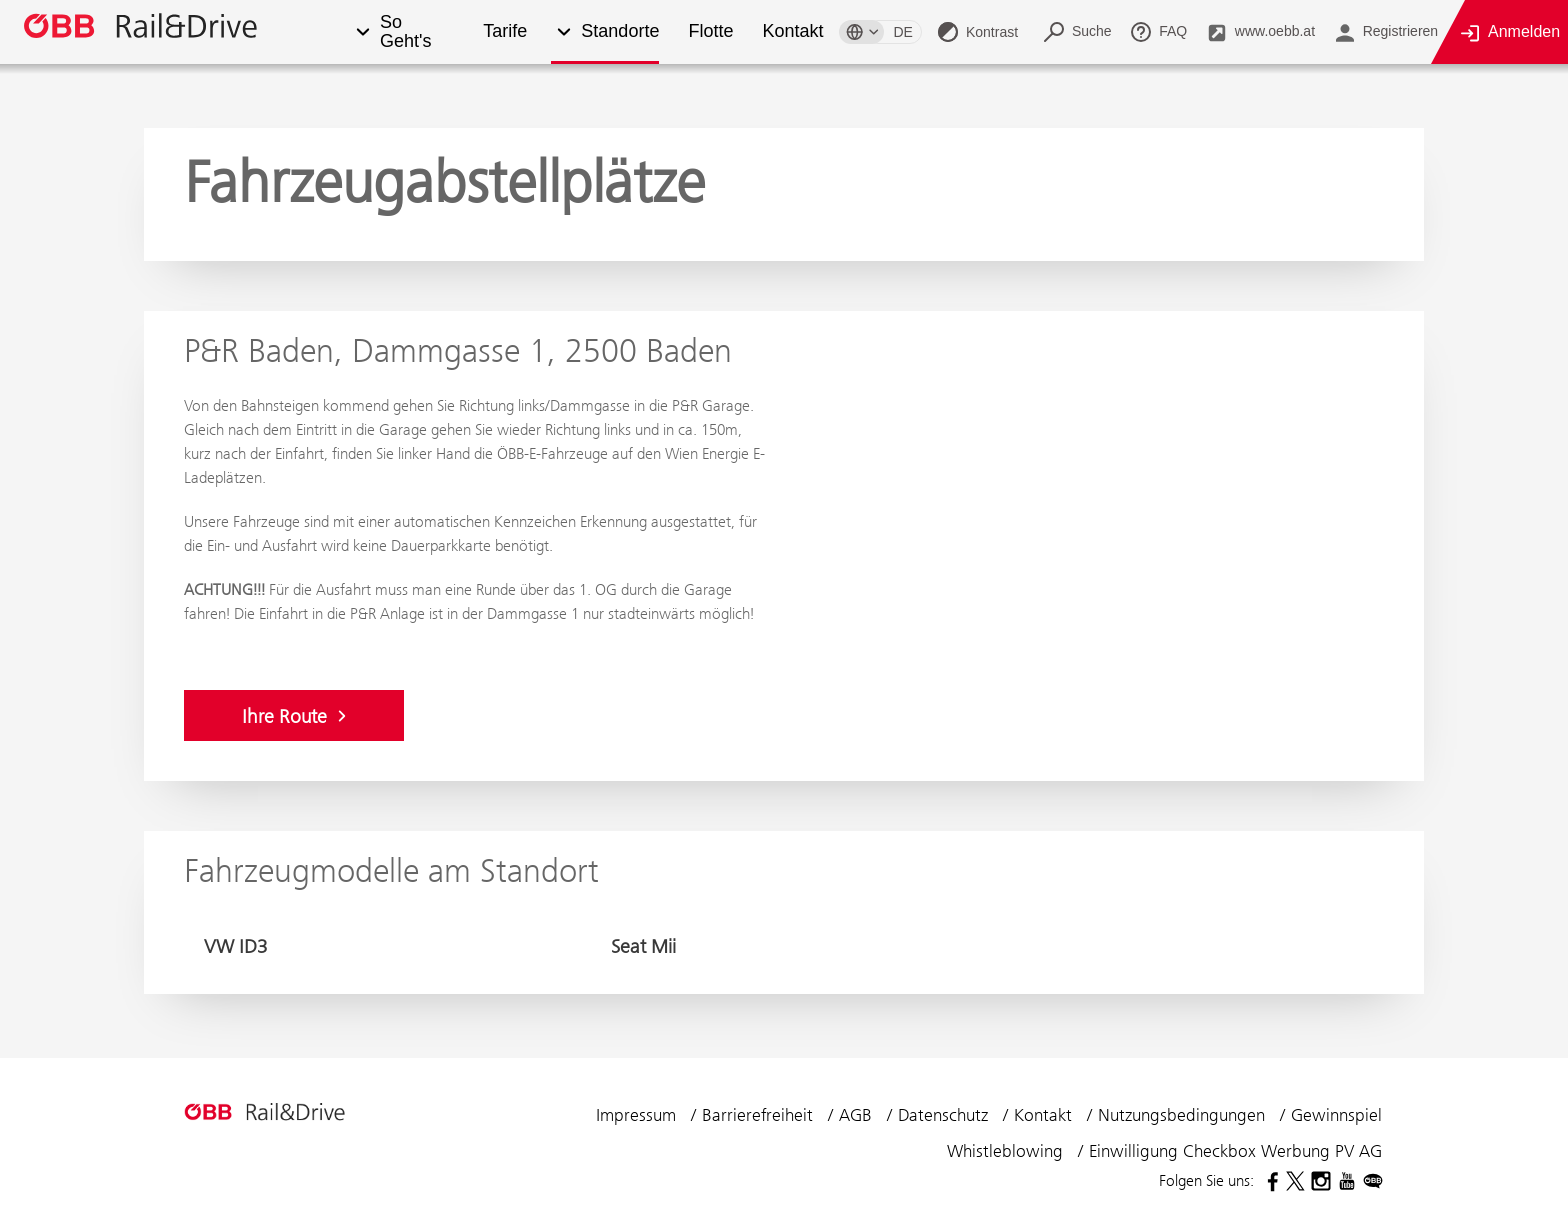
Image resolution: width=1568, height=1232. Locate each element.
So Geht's (405, 32)
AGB (858, 1115)
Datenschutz (945, 1115)
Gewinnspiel (1336, 1115)
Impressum (638, 1115)
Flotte (709, 31)
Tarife (504, 31)
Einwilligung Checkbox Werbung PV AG (1235, 1151)
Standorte (619, 31)
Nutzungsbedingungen (1184, 1115)
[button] (362, 32)
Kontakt (791, 31)
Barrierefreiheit (760, 1115)
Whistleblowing (1007, 1151)
